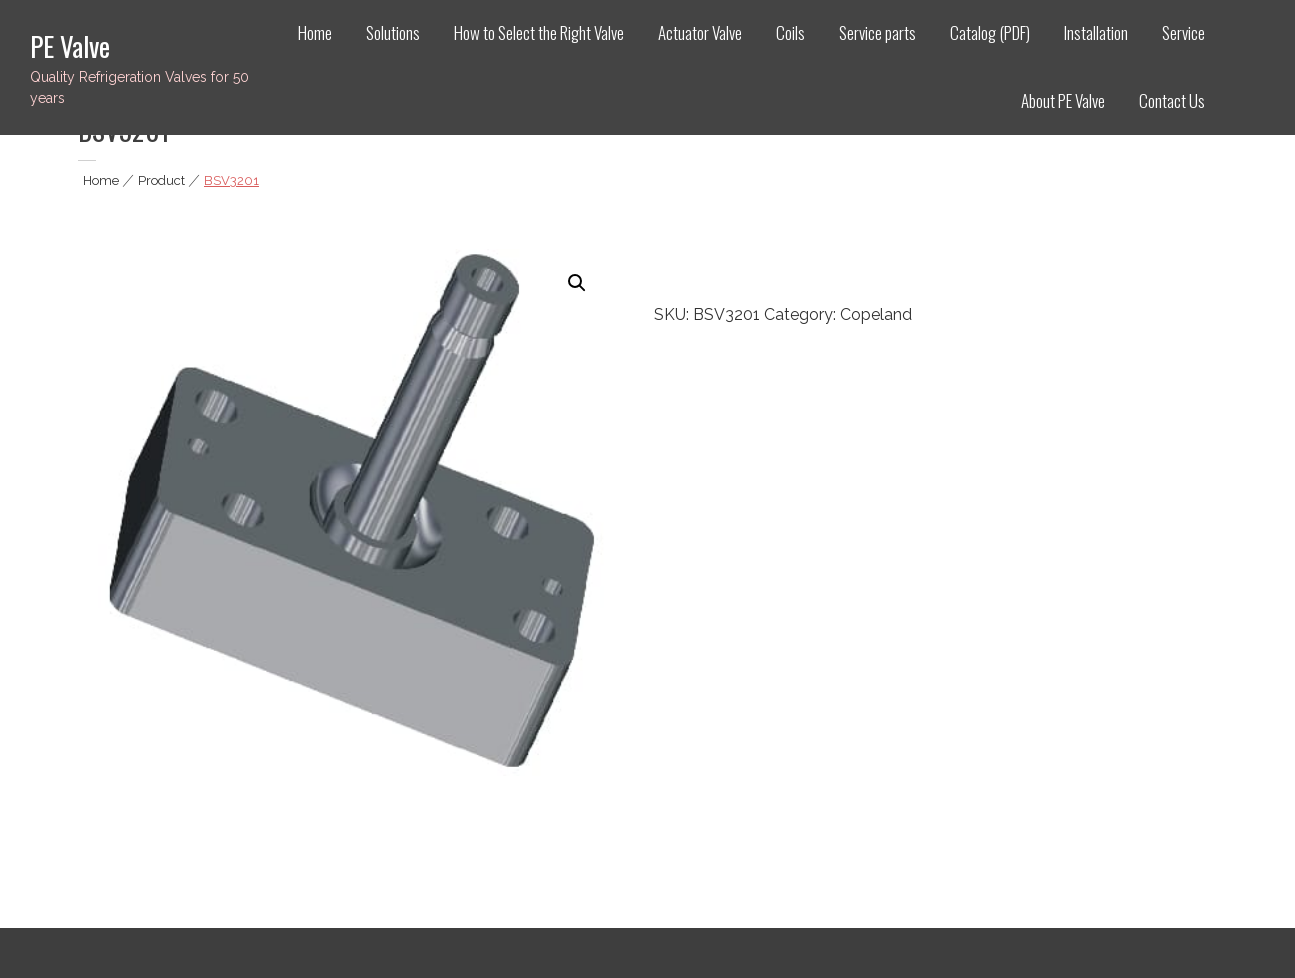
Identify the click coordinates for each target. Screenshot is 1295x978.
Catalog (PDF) (990, 32)
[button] (577, 283)
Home (315, 32)
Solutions (393, 32)
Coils (790, 32)
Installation (1096, 32)
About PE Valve (1063, 100)
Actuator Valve (700, 32)
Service (1183, 32)
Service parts (877, 32)
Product (161, 180)
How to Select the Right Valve (539, 32)
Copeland (876, 314)
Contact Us (1172, 100)
